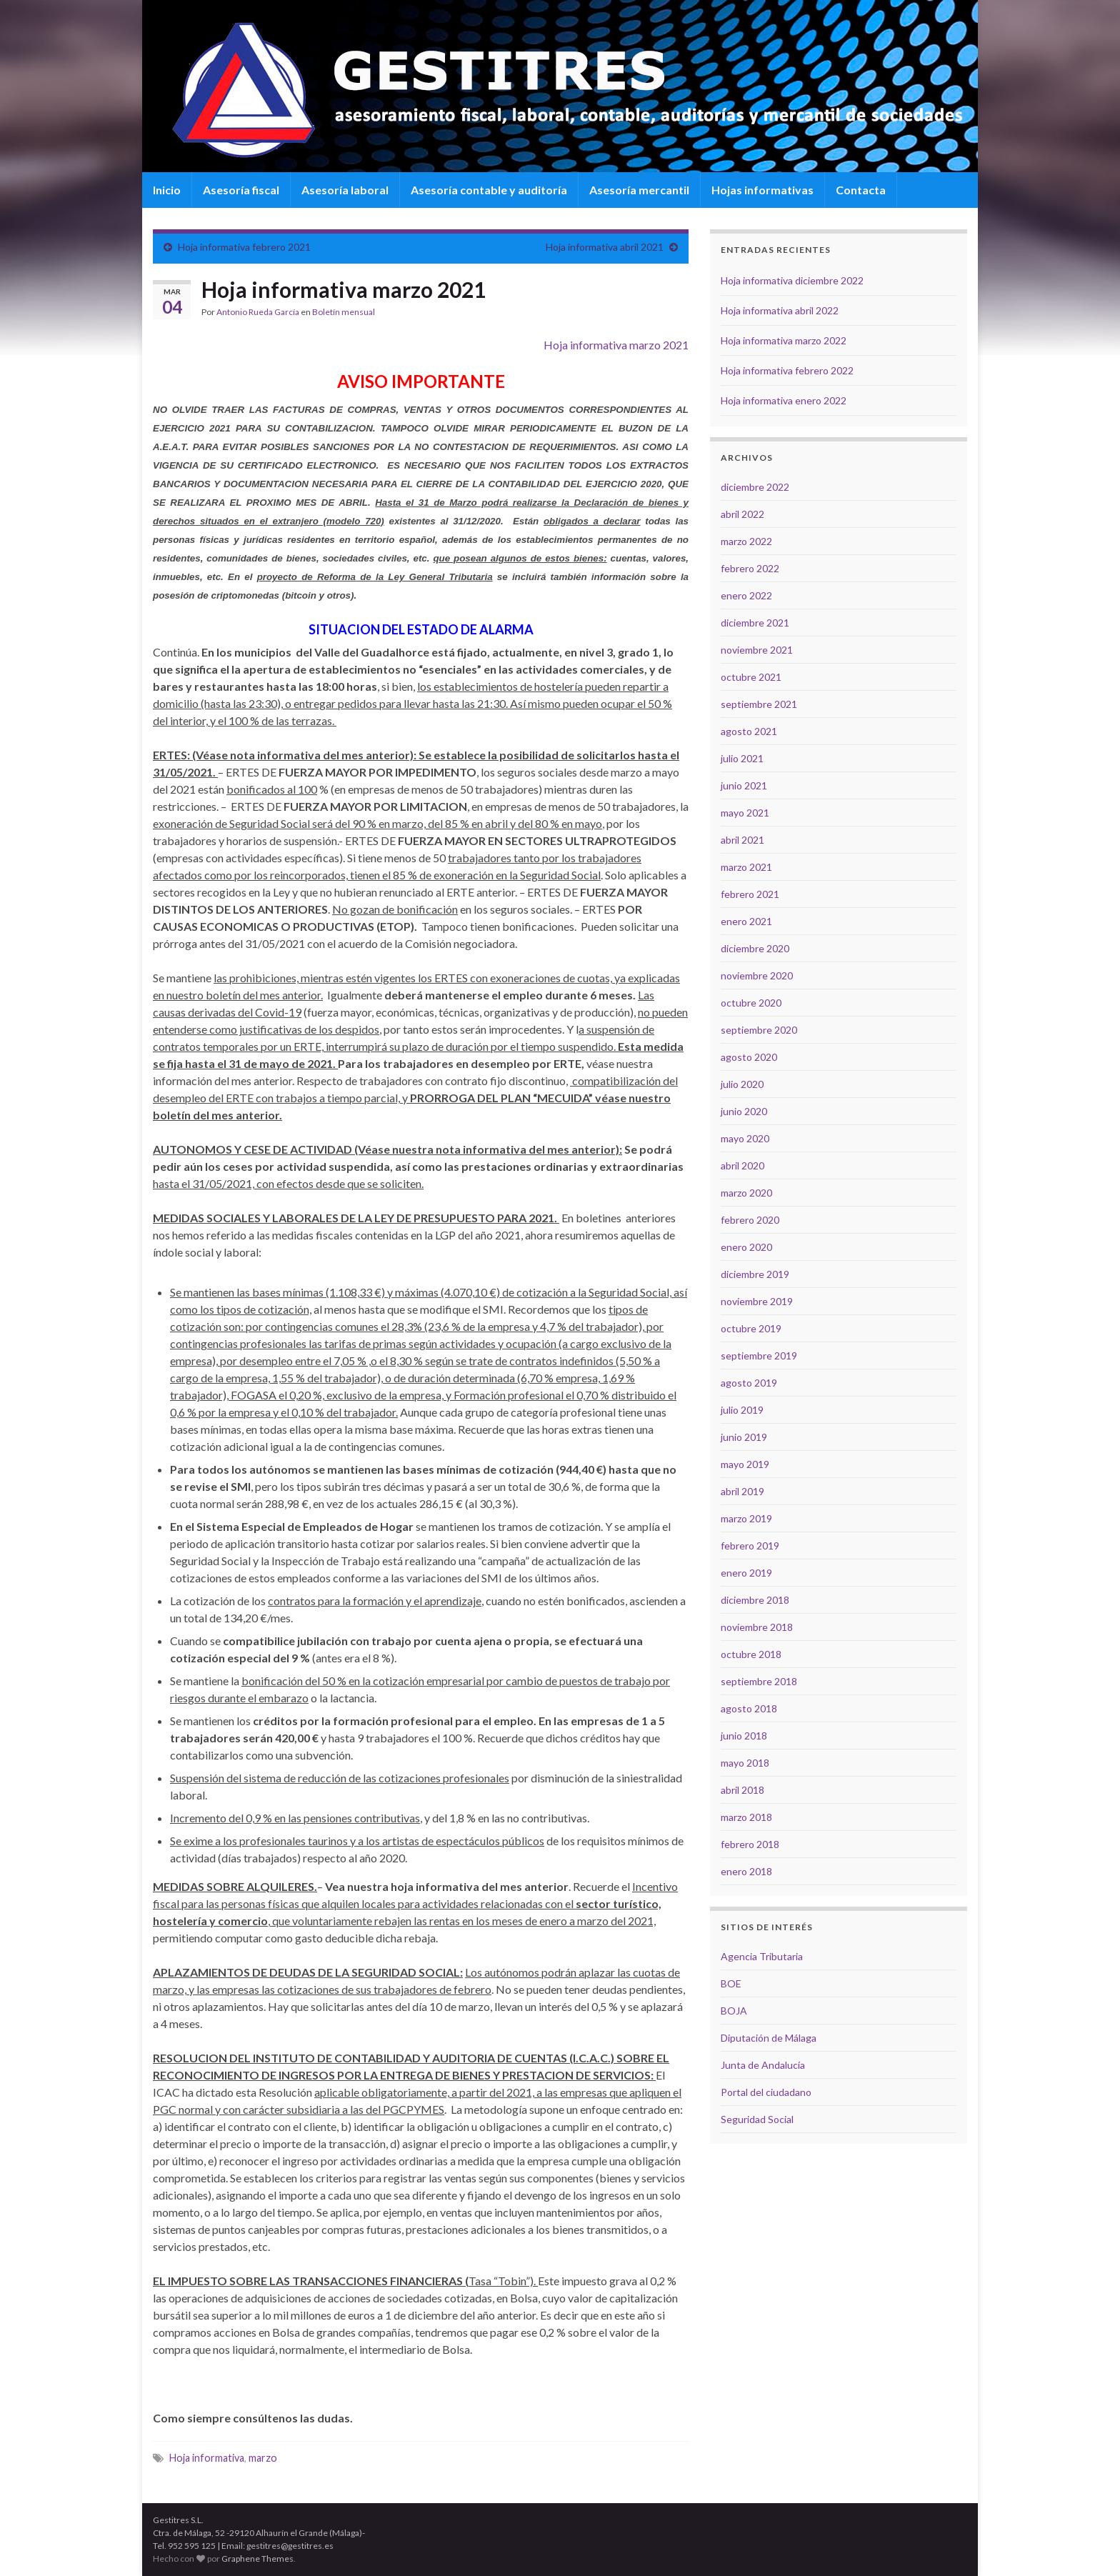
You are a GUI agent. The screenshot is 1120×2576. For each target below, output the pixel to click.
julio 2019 (742, 1410)
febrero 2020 (750, 1220)
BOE (731, 1983)
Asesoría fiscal (241, 189)
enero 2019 (746, 1573)
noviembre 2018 (757, 1627)
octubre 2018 (751, 1654)
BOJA (734, 2011)
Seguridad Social (757, 2119)
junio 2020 (744, 1111)
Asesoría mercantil (639, 189)
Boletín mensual (343, 311)
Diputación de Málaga (768, 2038)
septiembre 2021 (759, 704)
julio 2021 (742, 758)
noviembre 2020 (757, 975)
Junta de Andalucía (763, 2065)
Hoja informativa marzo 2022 (783, 340)
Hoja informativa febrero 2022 (787, 370)
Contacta (861, 189)
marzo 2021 (746, 867)
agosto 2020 (749, 1057)
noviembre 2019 (757, 1301)
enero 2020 (746, 1247)
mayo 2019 (745, 1464)
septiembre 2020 (759, 1030)
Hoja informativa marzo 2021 (616, 344)
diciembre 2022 (755, 487)
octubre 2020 (751, 1003)
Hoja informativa (206, 2458)
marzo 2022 (746, 541)
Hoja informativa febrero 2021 (244, 247)
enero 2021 (746, 921)
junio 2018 (744, 1735)
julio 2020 (742, 1084)
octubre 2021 (751, 677)
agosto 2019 (749, 1383)
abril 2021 (742, 840)
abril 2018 (742, 1790)
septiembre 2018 (759, 1681)
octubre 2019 (751, 1328)
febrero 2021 (750, 894)
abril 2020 (742, 1165)
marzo (263, 2458)
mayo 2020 (745, 1138)
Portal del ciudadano (766, 2092)
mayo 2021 (745, 813)
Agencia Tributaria (762, 1956)
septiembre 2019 (759, 1355)
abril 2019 (742, 1491)
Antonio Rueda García (257, 311)
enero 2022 (746, 595)
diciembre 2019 (755, 1274)
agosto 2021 (749, 731)
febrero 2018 (750, 1844)
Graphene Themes (257, 2558)
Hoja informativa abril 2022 (780, 310)
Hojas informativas (762, 189)
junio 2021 (744, 785)
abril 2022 (742, 514)
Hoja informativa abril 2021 (605, 247)
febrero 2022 (750, 568)
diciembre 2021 (755, 622)
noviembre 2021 (757, 650)
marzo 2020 (746, 1193)
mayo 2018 (745, 1763)
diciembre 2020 (755, 948)
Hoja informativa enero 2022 (783, 400)
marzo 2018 (746, 1817)
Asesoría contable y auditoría (489, 189)
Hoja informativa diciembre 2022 (792, 280)
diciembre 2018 (755, 1600)
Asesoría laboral (345, 189)
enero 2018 (746, 1871)
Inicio (167, 189)
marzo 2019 (746, 1518)
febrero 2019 (750, 1545)
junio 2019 (744, 1437)
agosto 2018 (749, 1708)
